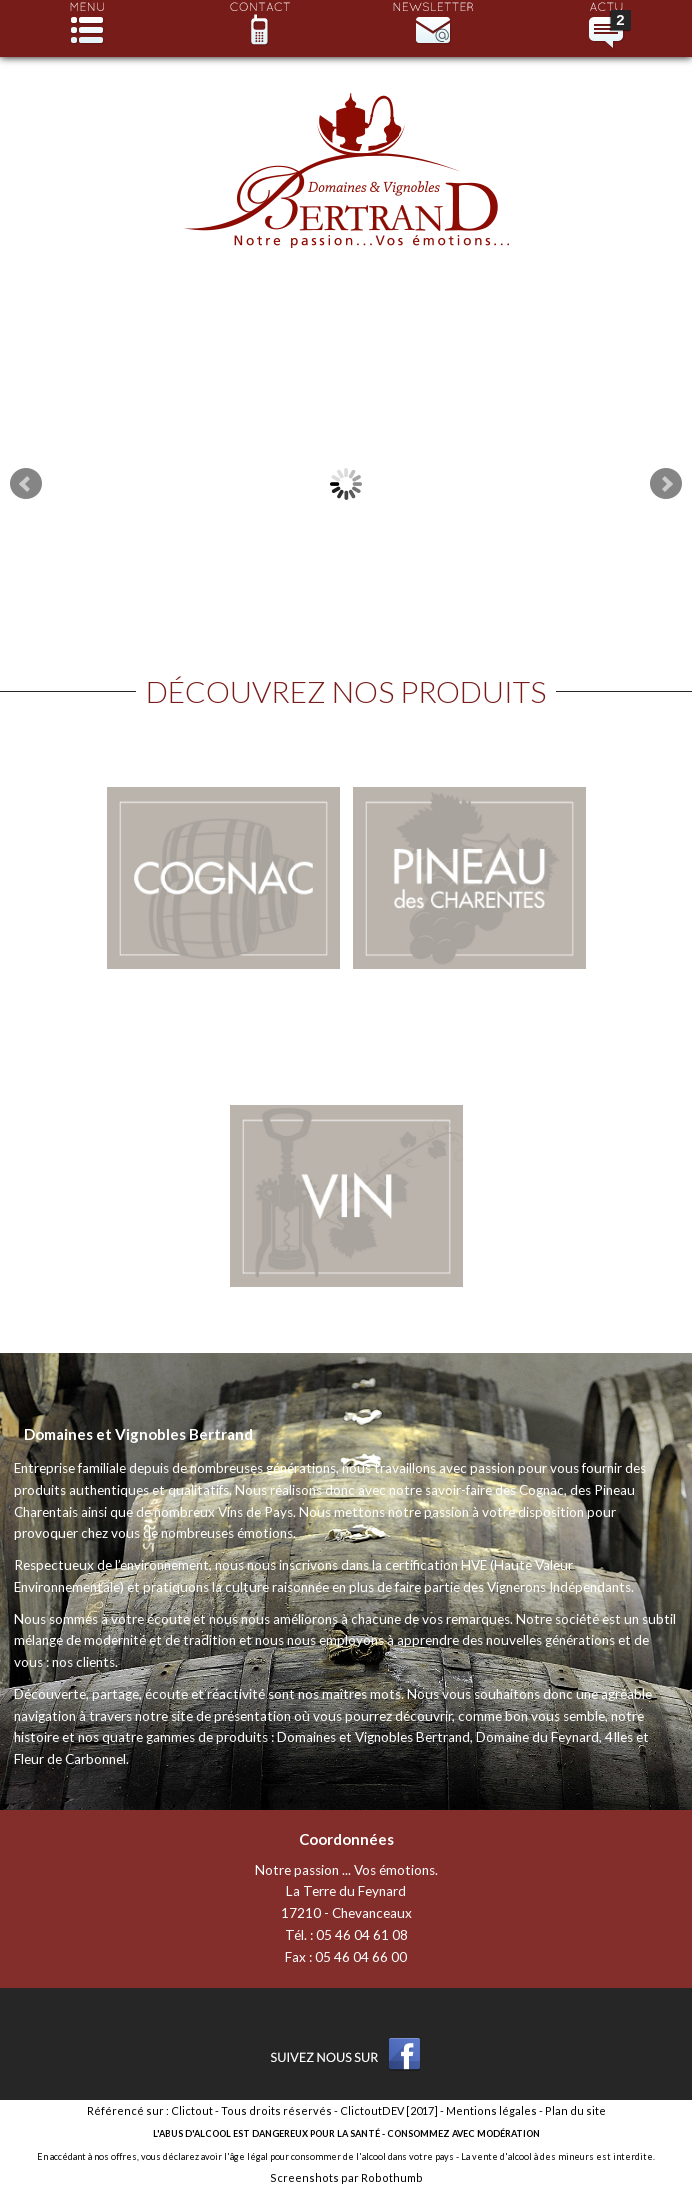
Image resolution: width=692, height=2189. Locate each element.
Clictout (192, 2110)
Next (666, 484)
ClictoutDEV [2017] (389, 2110)
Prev (26, 484)
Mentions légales (491, 2110)
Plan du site (575, 2110)
